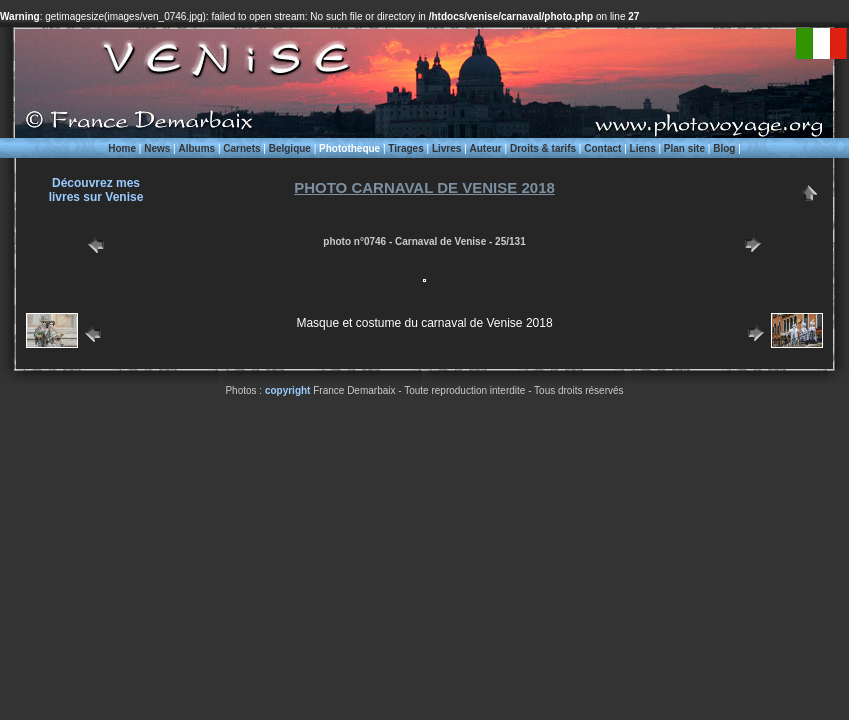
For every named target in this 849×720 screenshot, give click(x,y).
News (157, 148)
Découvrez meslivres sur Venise (96, 190)
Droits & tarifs (543, 148)
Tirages (405, 148)
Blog (724, 148)
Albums (196, 148)
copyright (288, 390)
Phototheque (349, 148)
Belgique (290, 148)
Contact (602, 148)
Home (122, 148)
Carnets (241, 148)
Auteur (486, 148)
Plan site (684, 148)
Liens (643, 148)
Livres (446, 148)
